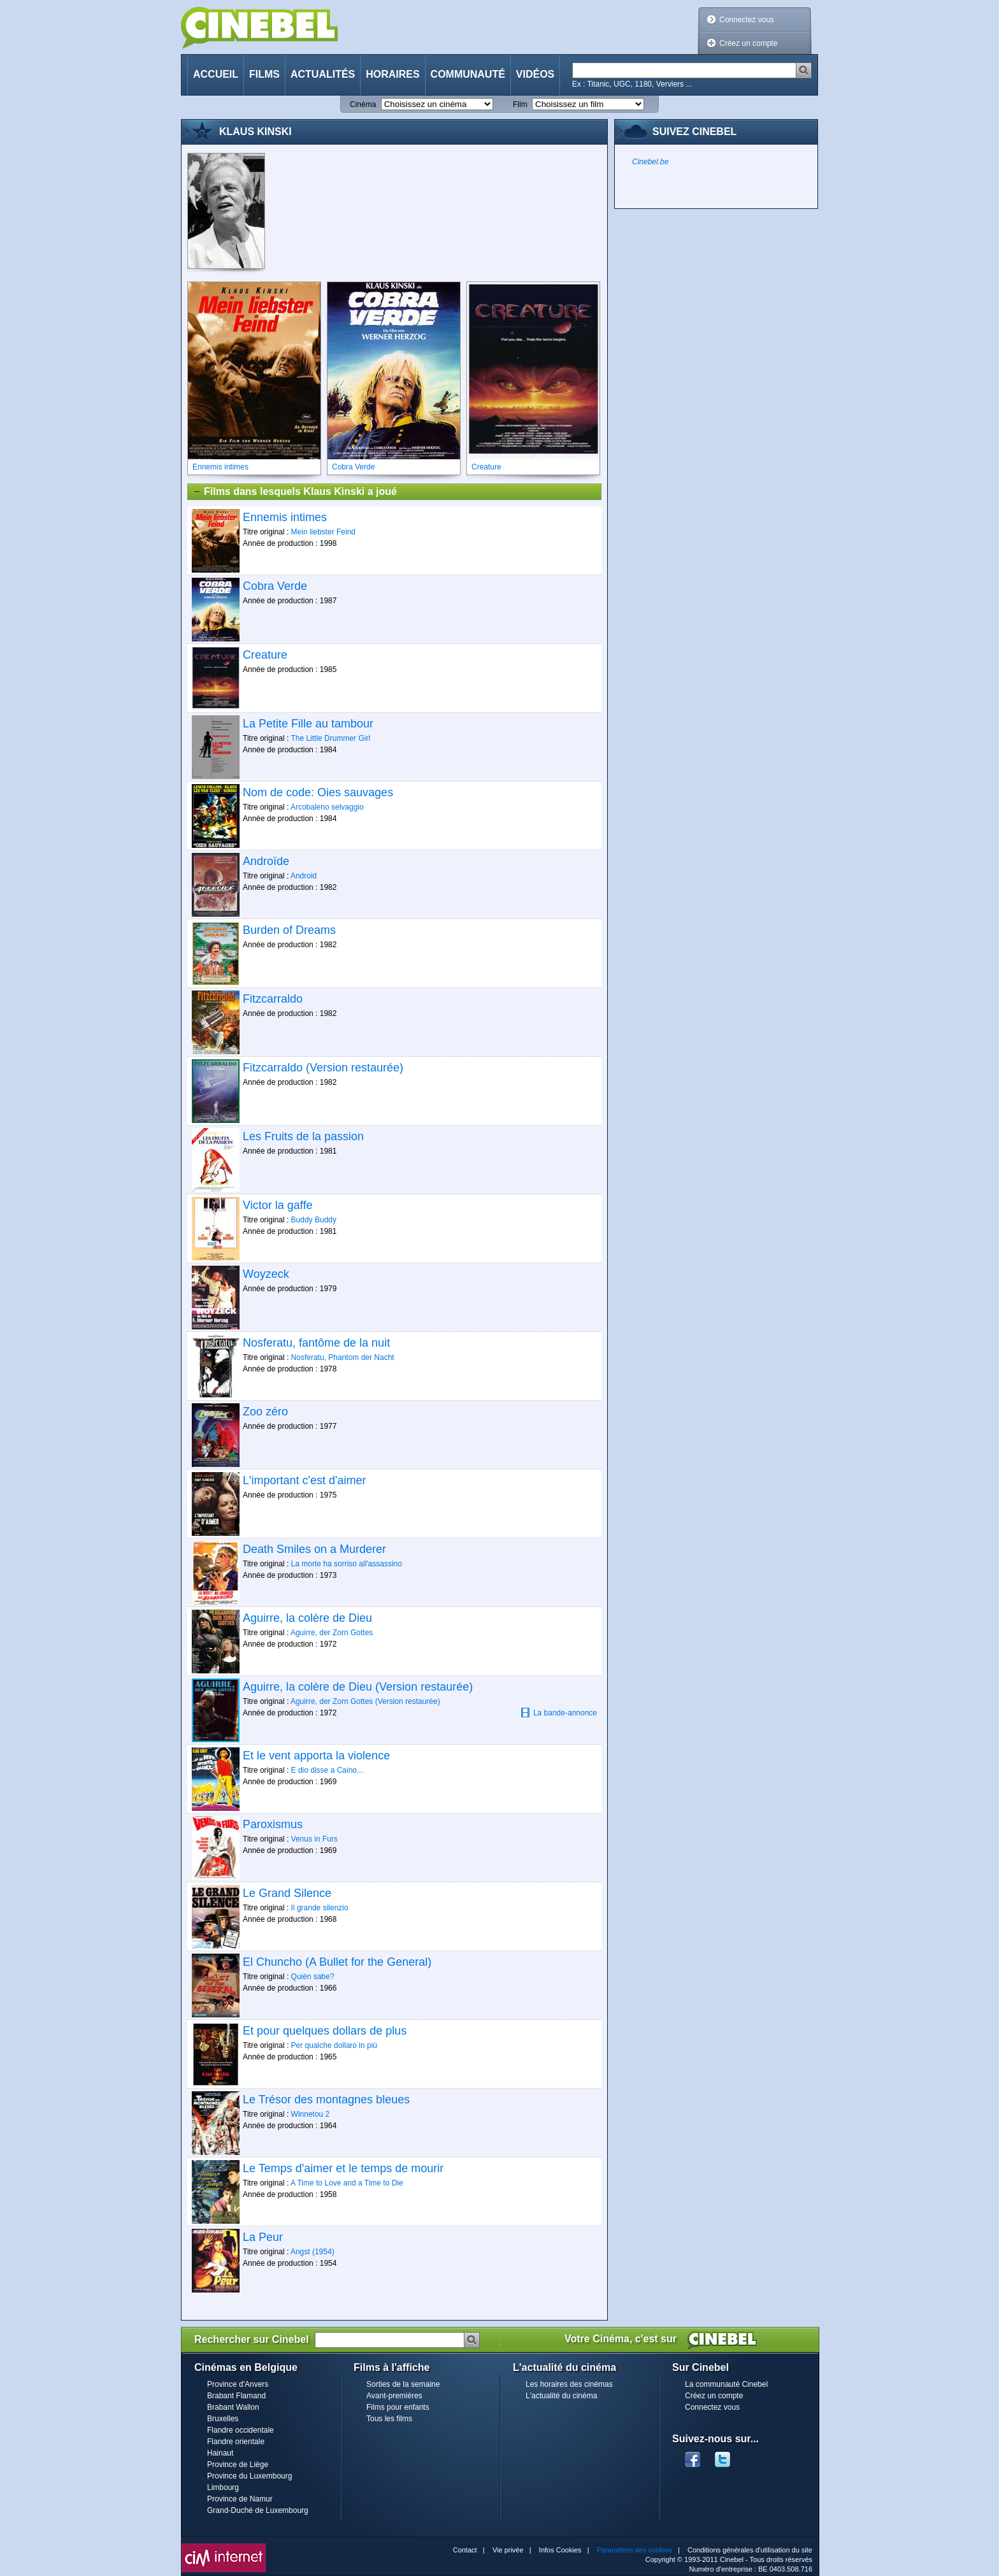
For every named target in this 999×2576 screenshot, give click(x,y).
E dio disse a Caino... (327, 1770)
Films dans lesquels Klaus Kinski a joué (294, 491)
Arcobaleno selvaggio (327, 807)
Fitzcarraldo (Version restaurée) (323, 1067)
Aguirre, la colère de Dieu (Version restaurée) (358, 1686)
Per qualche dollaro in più (334, 2045)
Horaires (392, 74)
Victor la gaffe (277, 1205)
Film (520, 104)
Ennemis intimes (285, 517)
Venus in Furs (314, 1839)
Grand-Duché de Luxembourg (257, 2510)
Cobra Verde (275, 586)
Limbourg (223, 2487)
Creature (265, 654)
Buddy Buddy (313, 1219)
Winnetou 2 (310, 2114)
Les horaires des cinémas (569, 2384)
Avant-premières (394, 2395)
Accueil (215, 74)
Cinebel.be (650, 161)
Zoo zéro (265, 1411)
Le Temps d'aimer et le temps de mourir (343, 2168)
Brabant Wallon (233, 2407)
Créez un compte (748, 43)
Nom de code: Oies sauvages (318, 792)
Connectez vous (746, 19)
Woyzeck (266, 1274)
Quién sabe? (312, 1976)
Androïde (266, 861)
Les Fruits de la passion (303, 1136)
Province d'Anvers (237, 2384)
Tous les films (389, 2418)
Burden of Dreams (289, 930)
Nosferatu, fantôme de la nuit (316, 1342)
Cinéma (363, 104)
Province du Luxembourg (249, 2476)
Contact (465, 2550)
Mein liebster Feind (323, 531)
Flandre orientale (235, 2441)
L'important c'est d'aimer (304, 1480)
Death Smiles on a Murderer (314, 1549)
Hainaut (220, 2453)
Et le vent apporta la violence (316, 1755)
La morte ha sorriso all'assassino (346, 1563)
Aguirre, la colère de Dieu (307, 1618)
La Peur (263, 2237)
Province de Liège (237, 2464)
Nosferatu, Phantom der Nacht (342, 1357)
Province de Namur (240, 2498)
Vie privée (508, 2550)
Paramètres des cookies (634, 2550)
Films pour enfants (397, 2407)
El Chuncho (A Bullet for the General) (337, 1962)
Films (264, 74)
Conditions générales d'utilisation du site (749, 2550)
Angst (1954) (312, 2251)
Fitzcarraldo (273, 998)
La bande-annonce (559, 1712)
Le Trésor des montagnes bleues (326, 2099)
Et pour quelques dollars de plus (324, 2030)
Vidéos (535, 74)
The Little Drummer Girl (330, 738)
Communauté (468, 74)
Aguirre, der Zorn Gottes (332, 1632)
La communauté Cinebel (726, 2384)
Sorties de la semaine (403, 2384)
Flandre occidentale (240, 2430)
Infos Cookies (560, 2550)
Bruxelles (222, 2418)
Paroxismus (273, 1824)
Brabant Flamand (236, 2395)
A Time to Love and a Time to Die (347, 2183)
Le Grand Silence (287, 1893)
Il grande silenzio (320, 1907)
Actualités (323, 74)
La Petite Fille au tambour (308, 723)
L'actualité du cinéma (561, 2395)
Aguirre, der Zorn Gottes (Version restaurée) (365, 1701)
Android (304, 875)
